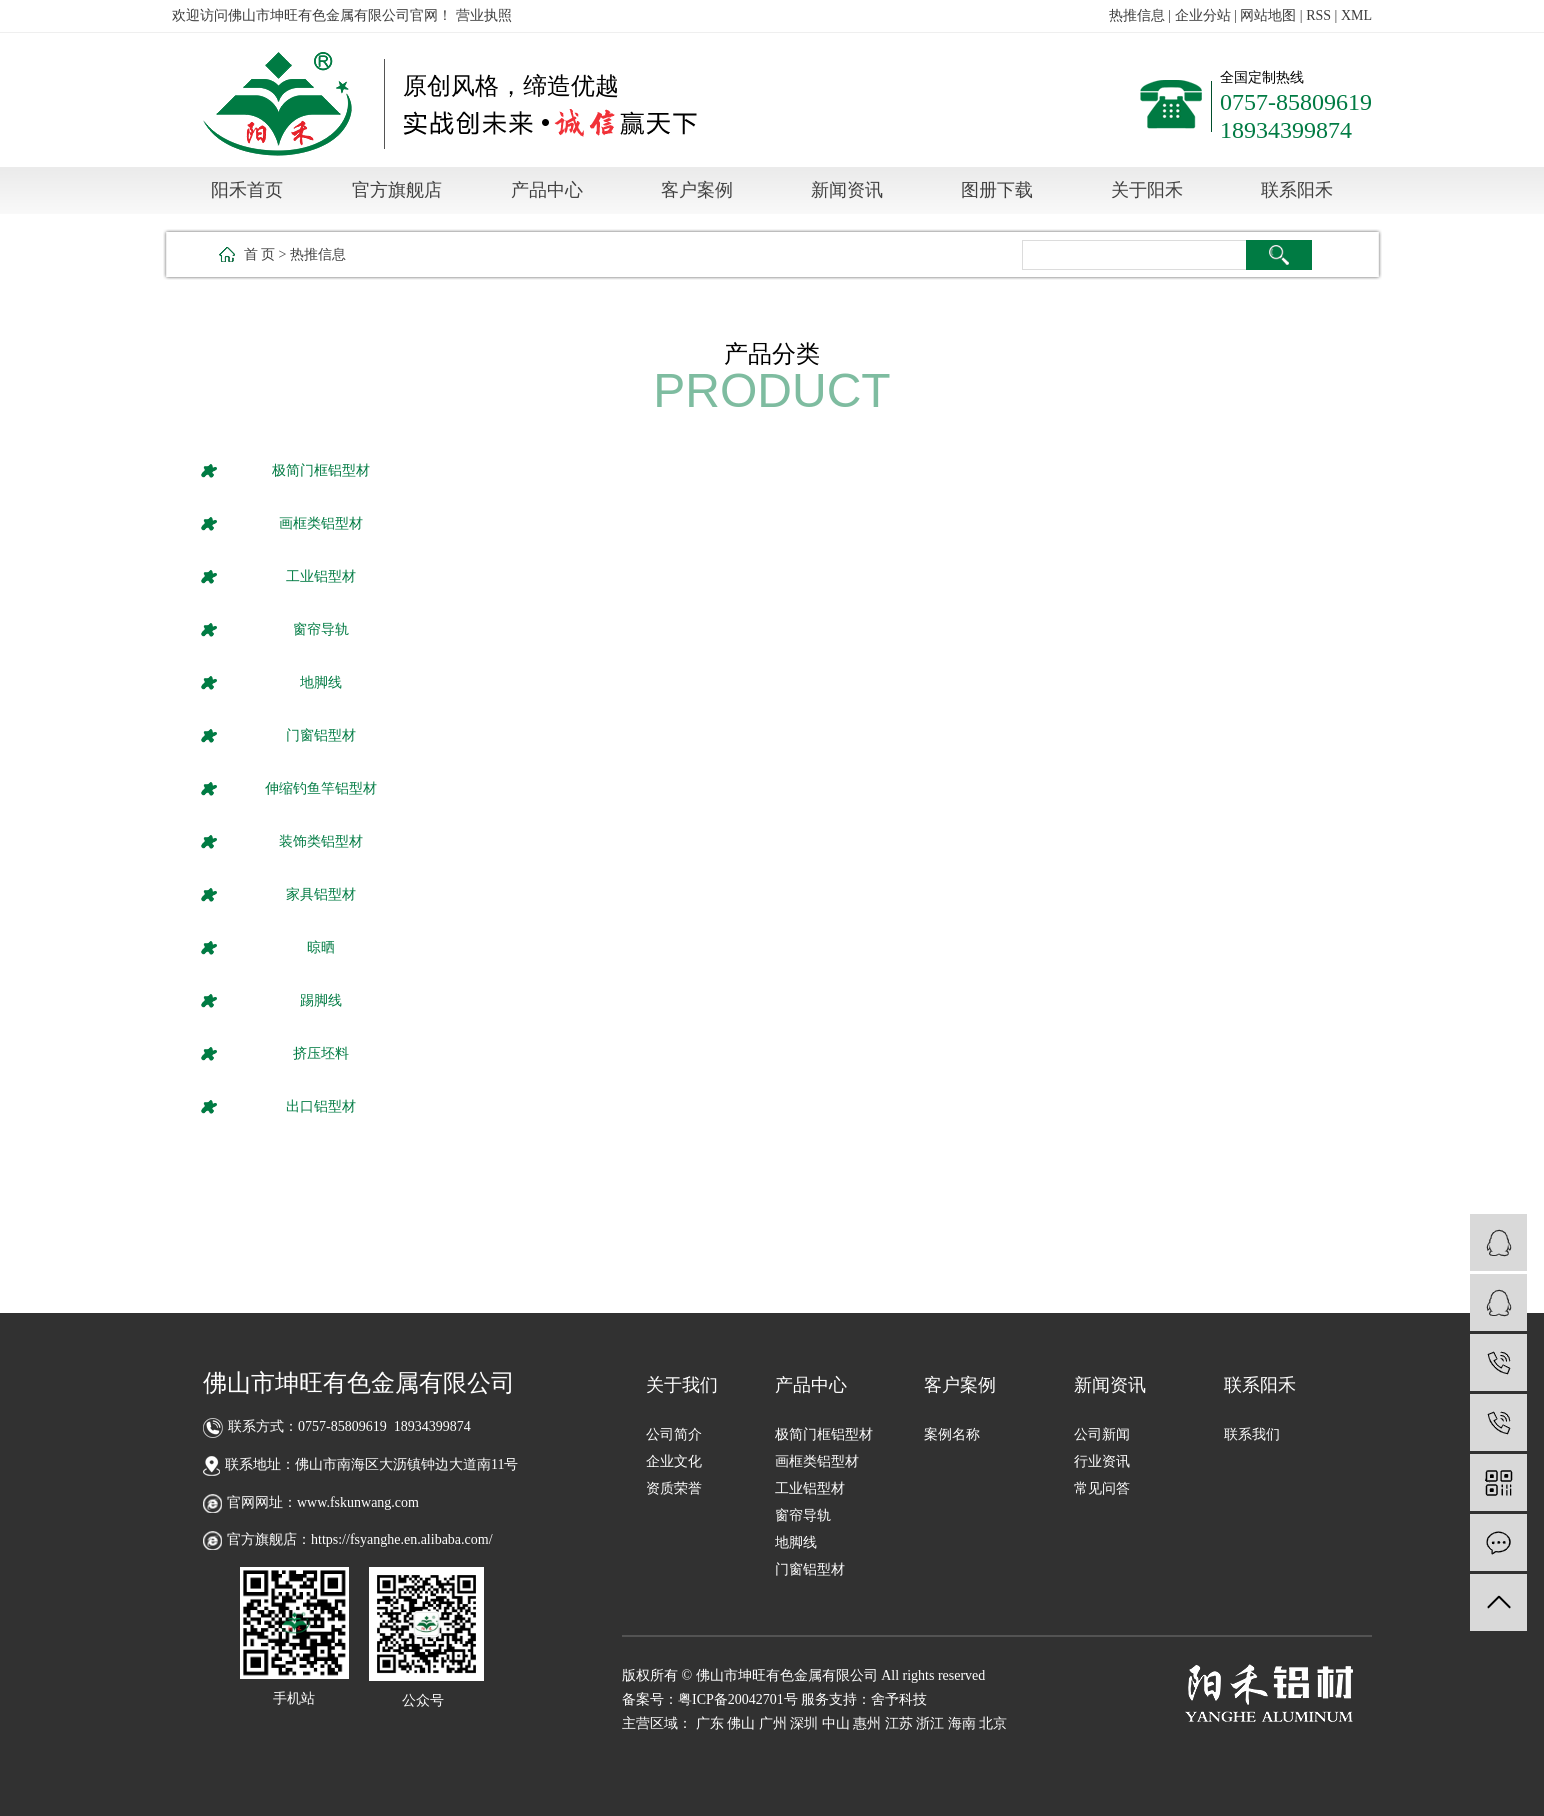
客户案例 (697, 190)
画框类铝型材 (321, 523)
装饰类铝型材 (321, 841)
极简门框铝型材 (321, 470)
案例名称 (952, 1434)
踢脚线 (321, 1000)
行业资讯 (1102, 1461)
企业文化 (674, 1461)
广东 (710, 1723)
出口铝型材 (321, 1106)
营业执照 (484, 15)
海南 (962, 1723)
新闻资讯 (847, 190)
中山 (836, 1723)
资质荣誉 (674, 1488)
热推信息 (1137, 15)
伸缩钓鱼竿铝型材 (321, 788)
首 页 (260, 254)
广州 (773, 1723)
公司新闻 (1102, 1434)
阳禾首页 (247, 190)
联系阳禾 (1297, 190)
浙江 (930, 1723)
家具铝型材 (321, 894)
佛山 (741, 1723)
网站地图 (1268, 15)
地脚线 (321, 682)
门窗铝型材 (321, 735)
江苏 (899, 1723)
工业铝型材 (321, 576)
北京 (993, 1723)
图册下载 (997, 190)
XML (1356, 15)
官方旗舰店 (397, 190)
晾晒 (321, 947)
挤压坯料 (321, 1053)
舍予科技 (899, 1699)
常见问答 (1102, 1488)
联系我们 (1252, 1434)
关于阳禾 (1147, 190)
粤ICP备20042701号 (738, 1699)
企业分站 (1203, 15)
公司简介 (674, 1434)
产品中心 (547, 190)
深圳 (804, 1723)
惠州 (867, 1723)
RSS (1318, 15)
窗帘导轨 (321, 629)
